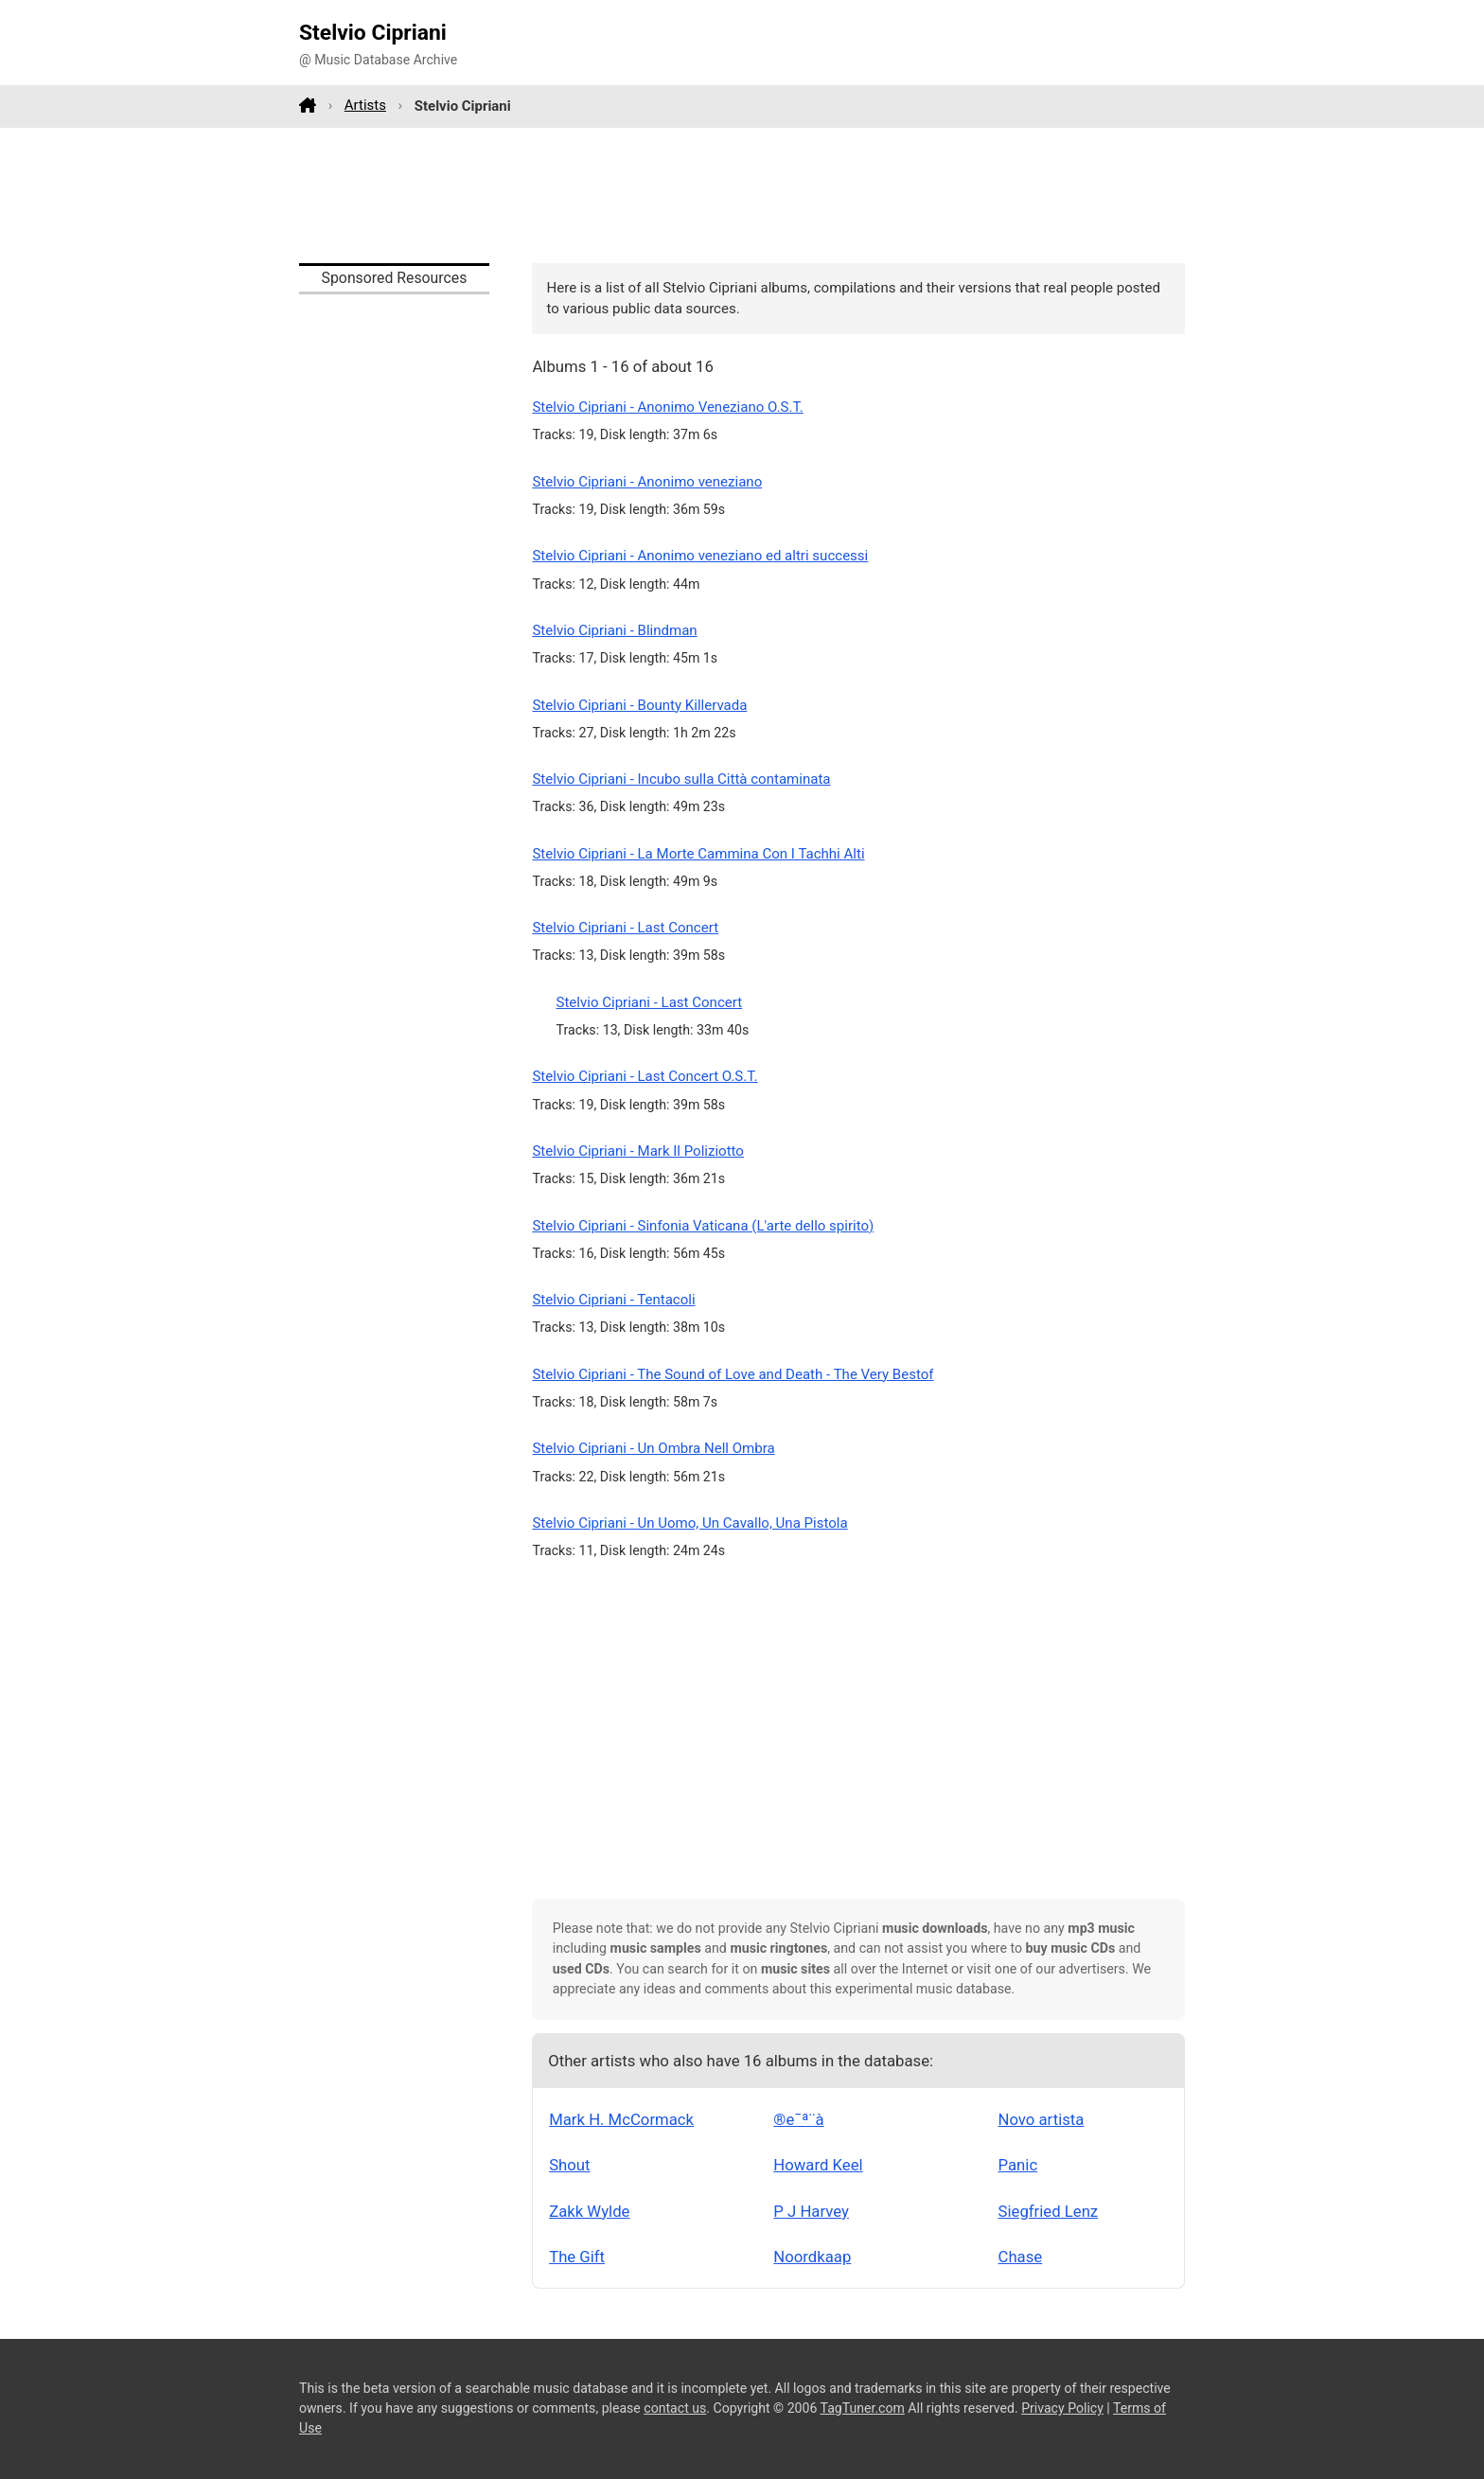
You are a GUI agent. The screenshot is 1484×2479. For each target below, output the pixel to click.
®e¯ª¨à (798, 2119)
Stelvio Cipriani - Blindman (614, 630)
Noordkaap (812, 2256)
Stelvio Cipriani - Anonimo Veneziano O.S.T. (667, 407)
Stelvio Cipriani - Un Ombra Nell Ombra (653, 1448)
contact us (675, 2408)
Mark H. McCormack (621, 2119)
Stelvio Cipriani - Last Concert (625, 927)
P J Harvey (811, 2211)
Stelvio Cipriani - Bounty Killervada (639, 705)
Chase (1020, 2256)
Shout (569, 2164)
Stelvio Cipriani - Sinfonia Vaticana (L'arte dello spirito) (703, 1225)
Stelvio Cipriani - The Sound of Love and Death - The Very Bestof (732, 1374)
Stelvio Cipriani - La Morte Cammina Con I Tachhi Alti (698, 853)
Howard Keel (817, 2164)
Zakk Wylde (589, 2211)
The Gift (577, 2256)
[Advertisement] (742, 195)
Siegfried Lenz (1048, 2211)
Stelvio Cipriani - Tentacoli (613, 1299)
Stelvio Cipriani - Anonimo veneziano (647, 481)
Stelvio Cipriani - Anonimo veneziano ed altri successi (700, 555)
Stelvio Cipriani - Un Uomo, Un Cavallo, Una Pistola (689, 1523)
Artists (365, 105)
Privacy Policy (1062, 2408)
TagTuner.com (863, 2408)
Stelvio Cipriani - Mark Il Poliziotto (638, 1151)
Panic (1018, 2164)
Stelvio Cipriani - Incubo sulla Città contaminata (681, 779)
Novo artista (1041, 2119)
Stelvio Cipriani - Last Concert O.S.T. (644, 1076)
